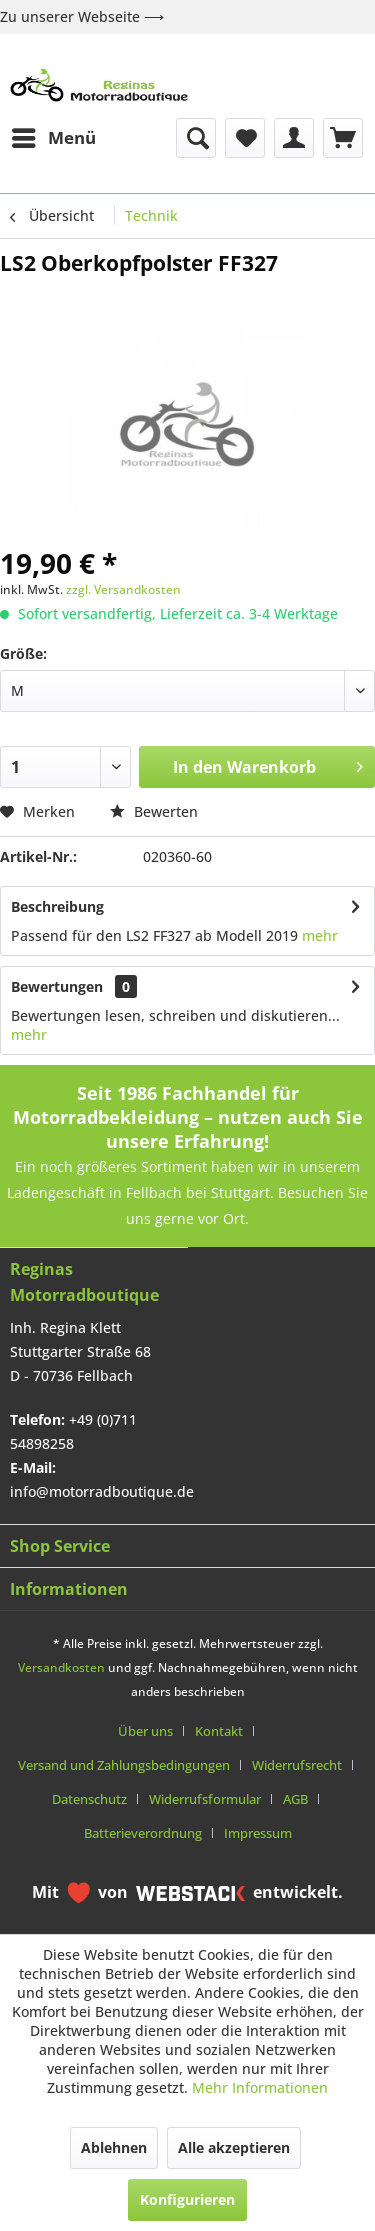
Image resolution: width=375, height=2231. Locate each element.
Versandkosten (61, 1667)
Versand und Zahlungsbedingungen (124, 1765)
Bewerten (154, 811)
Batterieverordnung (143, 1833)
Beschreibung (57, 906)
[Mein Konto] (294, 138)
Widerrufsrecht (297, 1765)
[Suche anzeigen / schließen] (196, 138)
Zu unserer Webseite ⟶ (82, 16)
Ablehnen (114, 2147)
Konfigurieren (187, 2199)
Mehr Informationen (260, 2087)
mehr (320, 935)
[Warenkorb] (343, 138)
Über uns (145, 1731)
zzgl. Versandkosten (123, 589)
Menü (54, 135)
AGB (295, 1799)
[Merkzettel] (245, 138)
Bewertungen (57, 986)
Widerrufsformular (205, 1799)
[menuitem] (53, 138)
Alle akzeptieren (234, 2147)
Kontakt (219, 1731)
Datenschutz (89, 1799)
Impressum (258, 1833)
